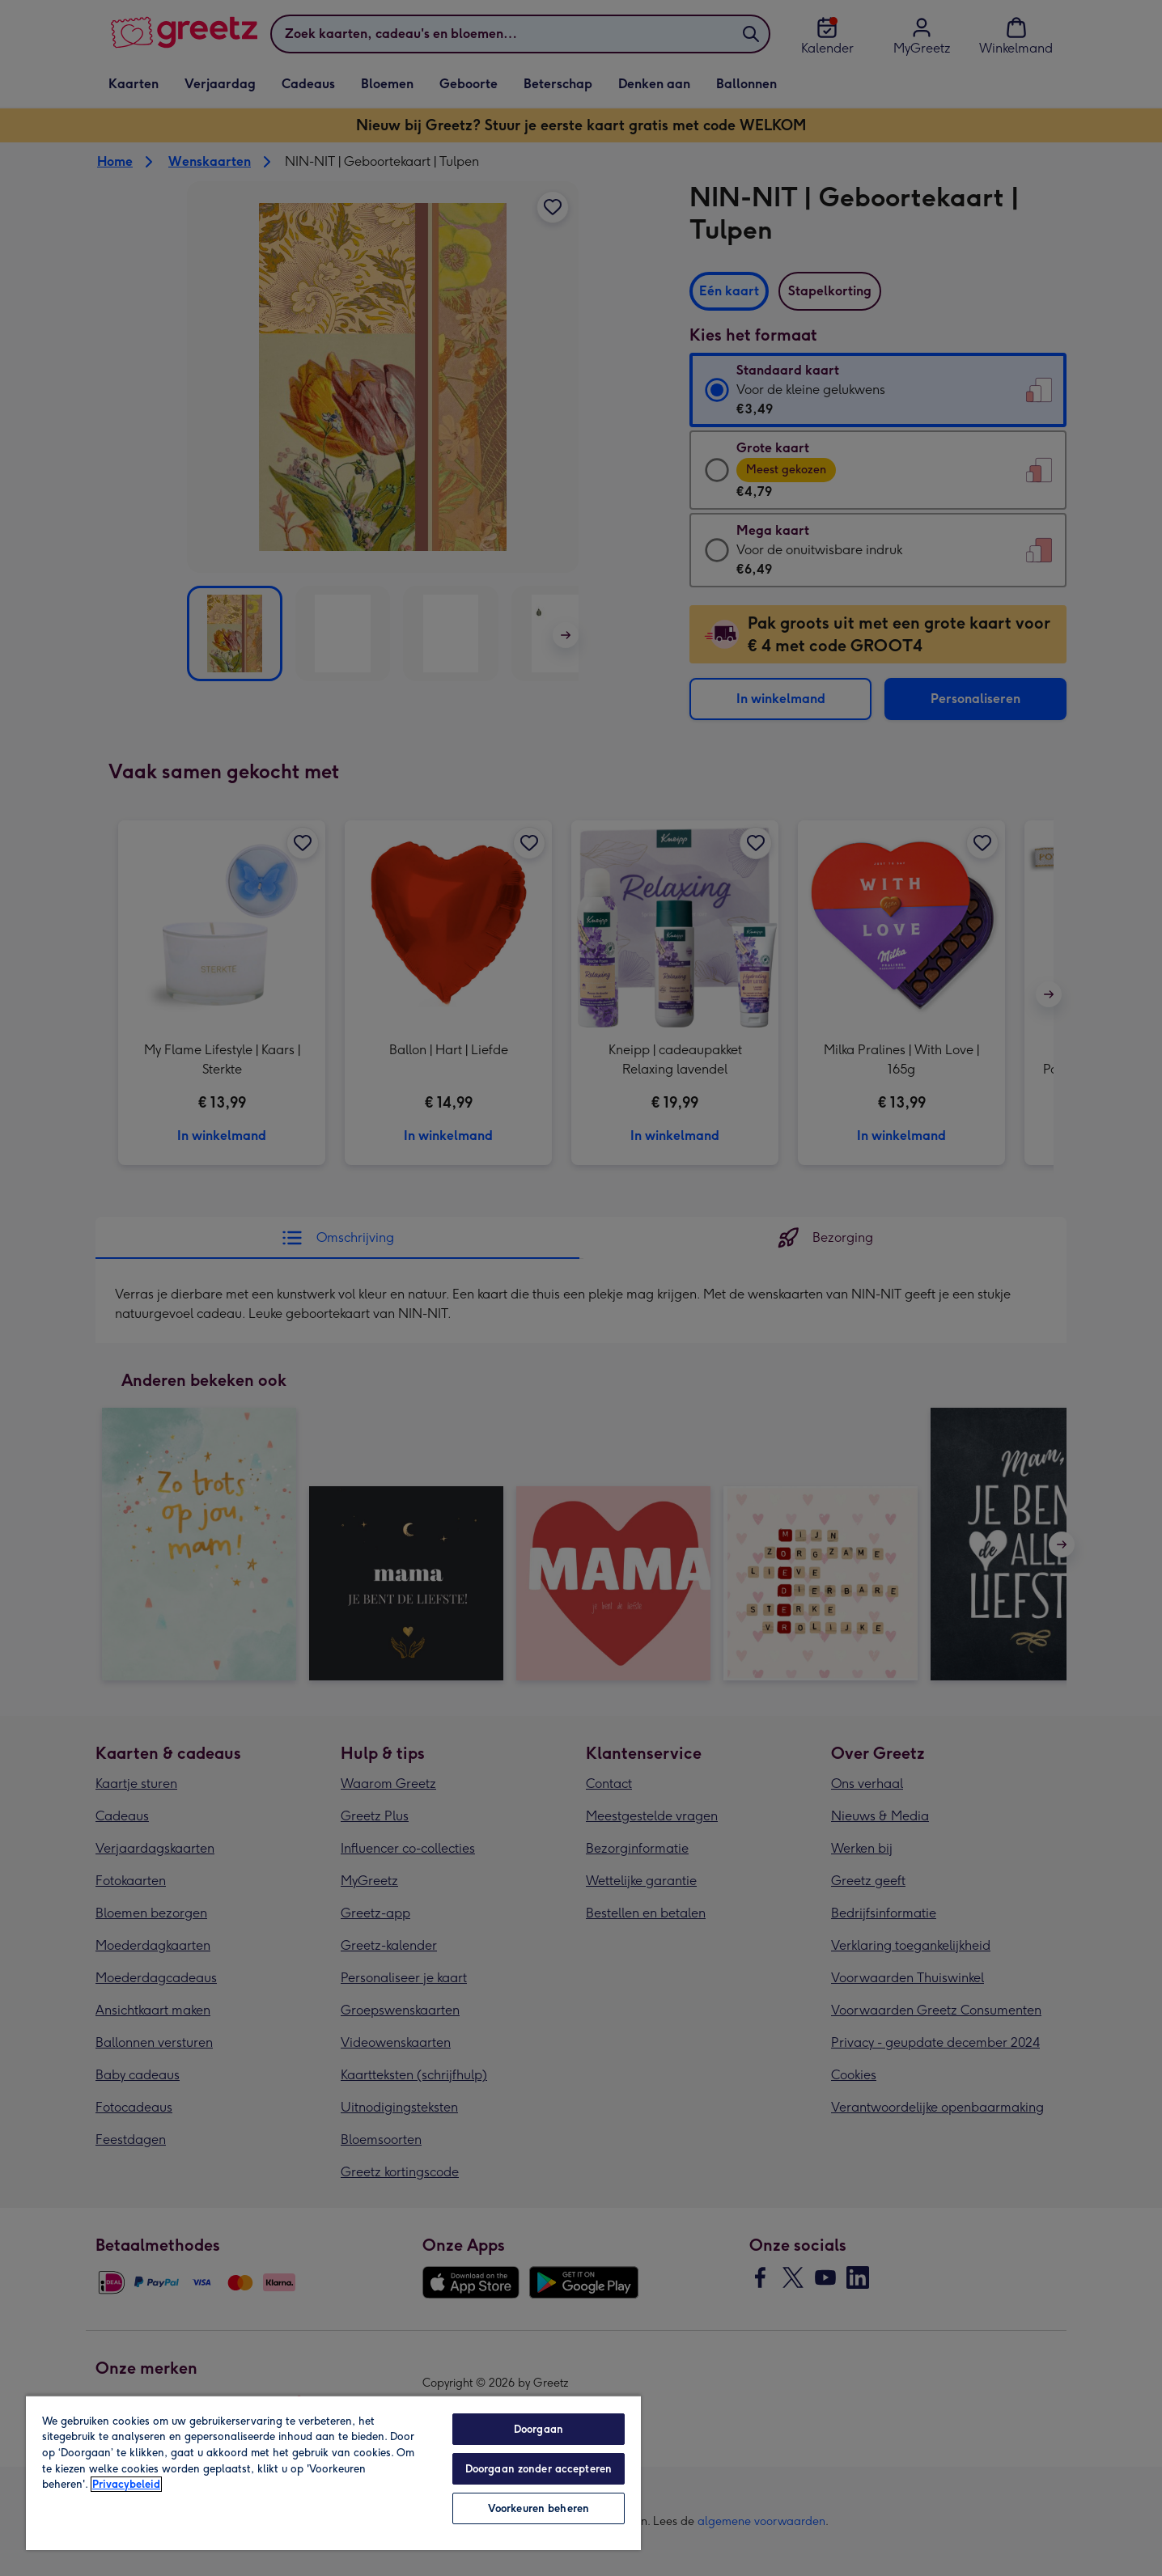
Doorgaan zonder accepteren (538, 2469)
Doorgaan (538, 2429)
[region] (333, 2472)
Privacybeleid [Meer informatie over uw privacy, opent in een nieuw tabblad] (126, 2484)
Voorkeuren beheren (538, 2508)
